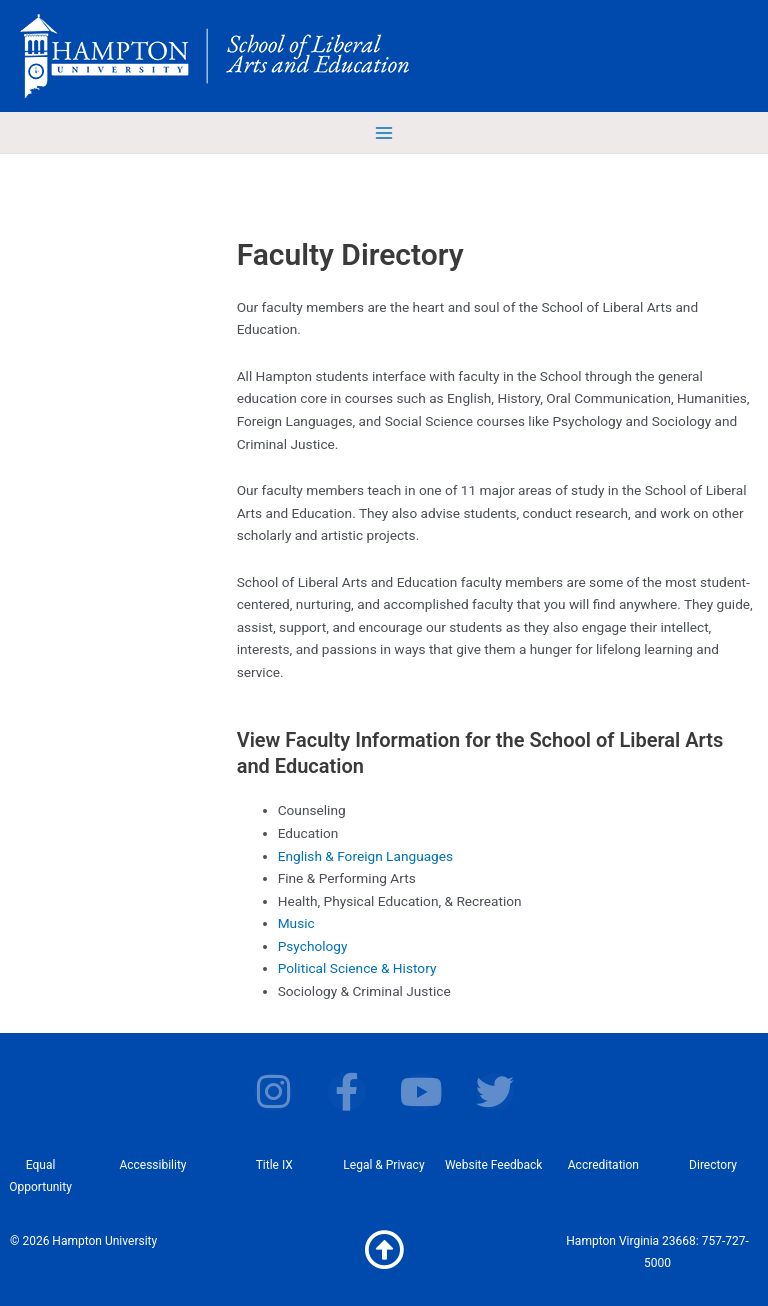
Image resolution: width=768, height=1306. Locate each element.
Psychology (313, 946)
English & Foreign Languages (365, 856)
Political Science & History (357, 968)
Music (296, 923)
